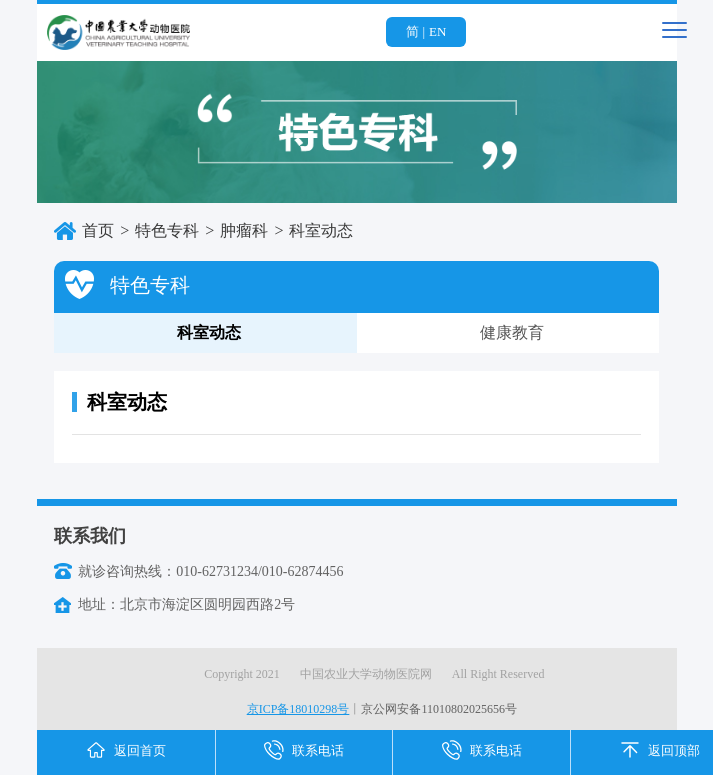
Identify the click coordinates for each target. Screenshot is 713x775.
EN (437, 31)
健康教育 (512, 332)
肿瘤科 (244, 230)
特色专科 (167, 230)
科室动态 (151, 347)
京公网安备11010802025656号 (439, 709)
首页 (98, 230)
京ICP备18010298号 (298, 709)
